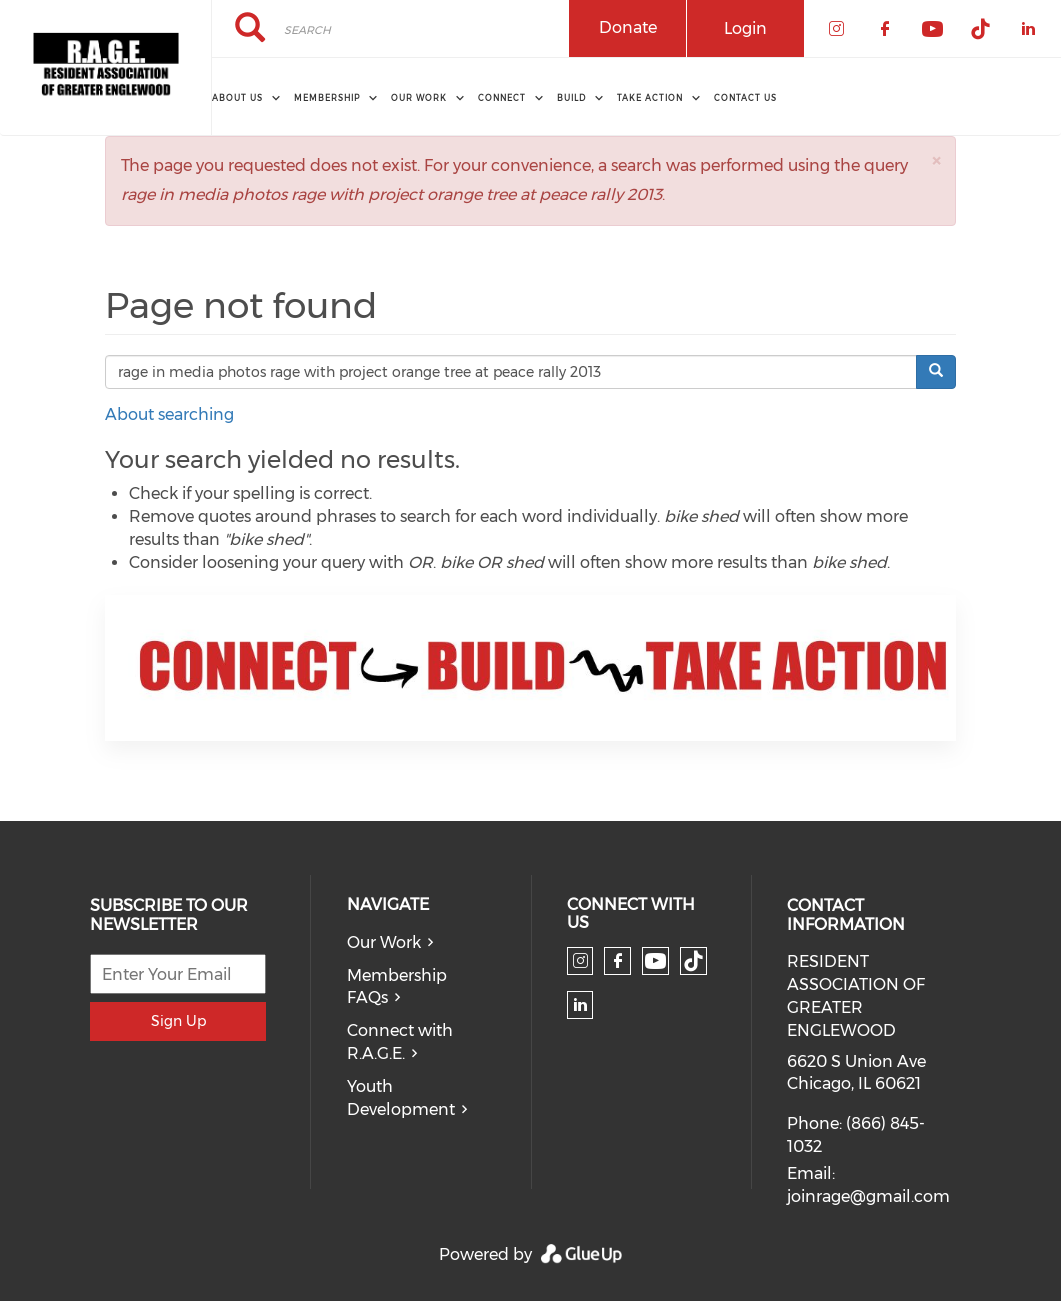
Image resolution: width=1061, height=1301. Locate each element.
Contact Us (745, 98)
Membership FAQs (397, 987)
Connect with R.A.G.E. (400, 1042)
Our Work (384, 942)
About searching (169, 414)
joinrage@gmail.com (868, 1196)
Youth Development (401, 1098)
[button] (936, 160)
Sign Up (178, 1021)
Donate (628, 27)
